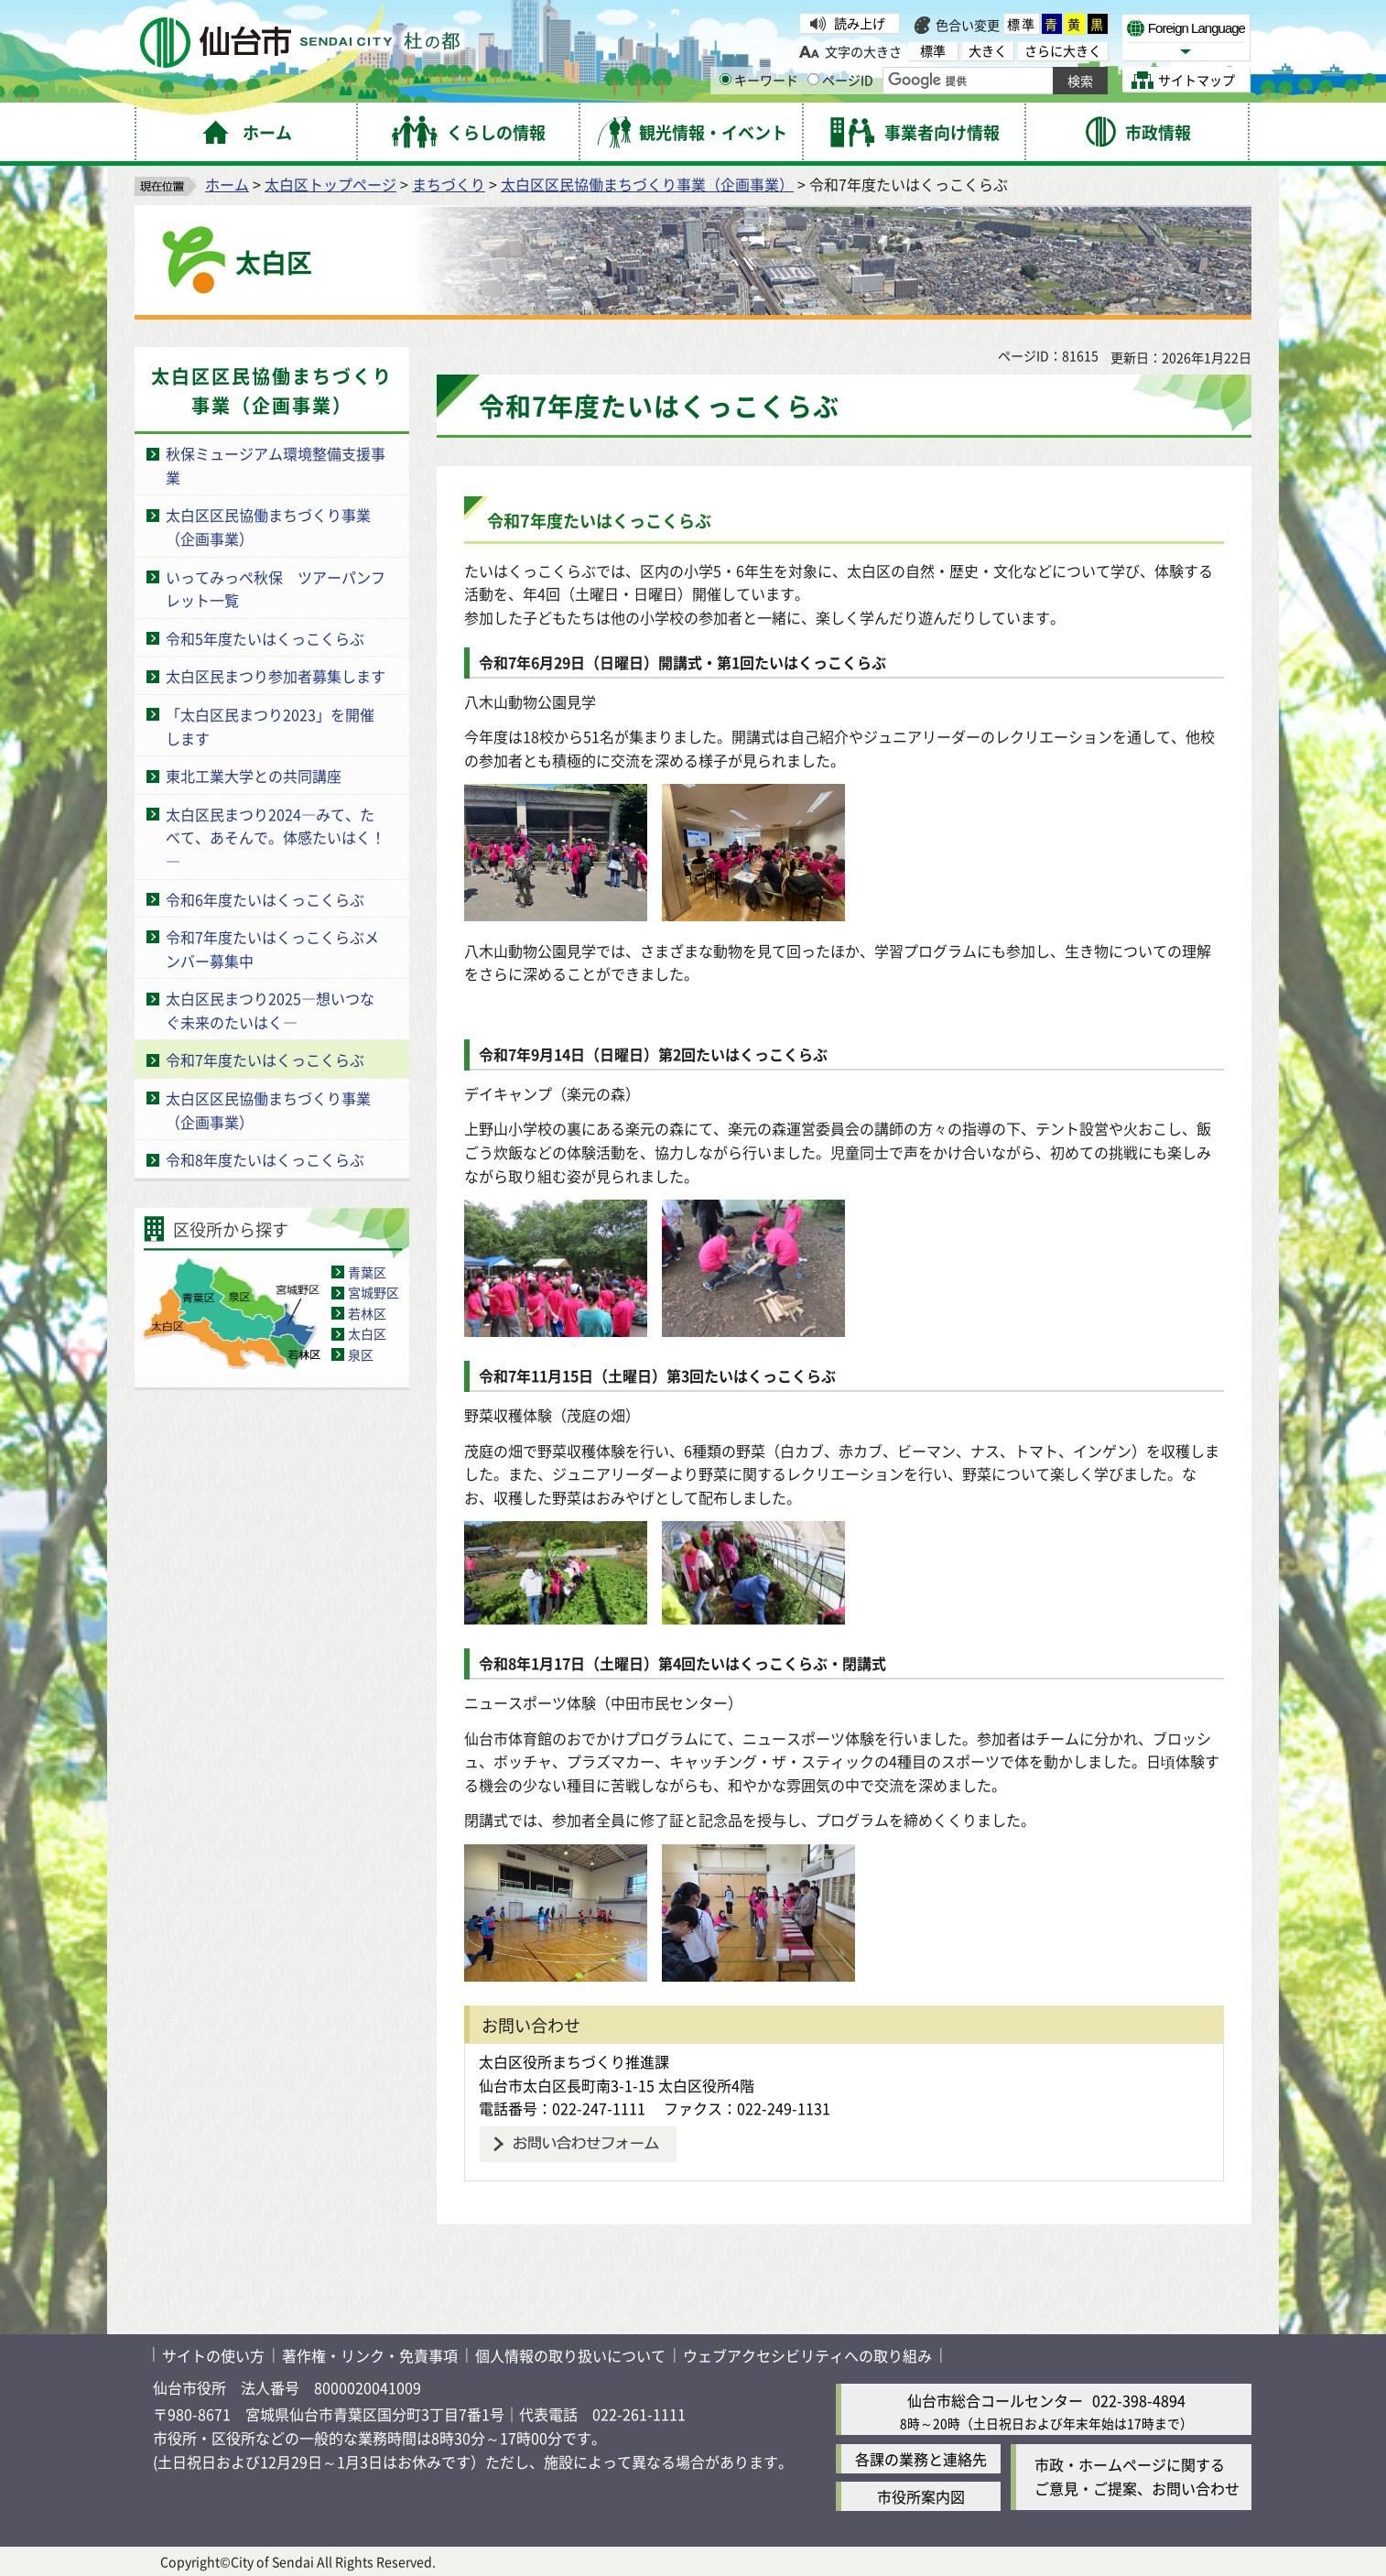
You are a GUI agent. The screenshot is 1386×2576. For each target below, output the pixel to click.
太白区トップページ (330, 184)
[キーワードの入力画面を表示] (725, 79)
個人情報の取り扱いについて (570, 2355)
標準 (1021, 24)
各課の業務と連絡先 (921, 2459)
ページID (840, 80)
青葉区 (367, 1272)
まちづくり (448, 184)
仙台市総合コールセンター (995, 2400)
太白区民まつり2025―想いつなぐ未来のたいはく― (270, 1010)
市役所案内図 (921, 2496)
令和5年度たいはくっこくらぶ (265, 638)
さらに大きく (1062, 51)
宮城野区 (373, 1292)
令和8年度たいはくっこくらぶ (265, 1159)
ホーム (227, 184)
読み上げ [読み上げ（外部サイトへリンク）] (859, 23)
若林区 (367, 1313)
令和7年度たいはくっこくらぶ (265, 1060)
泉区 (361, 1354)
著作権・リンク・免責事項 (370, 2355)
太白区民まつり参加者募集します (275, 676)
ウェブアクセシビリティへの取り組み (807, 2355)
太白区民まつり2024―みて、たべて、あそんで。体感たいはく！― (275, 837)
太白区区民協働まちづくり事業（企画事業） (647, 184)
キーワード (759, 80)
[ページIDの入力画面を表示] (813, 79)
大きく (988, 51)
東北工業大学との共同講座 (253, 776)
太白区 (367, 1333)
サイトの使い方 (213, 2355)
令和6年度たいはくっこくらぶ (265, 899)
